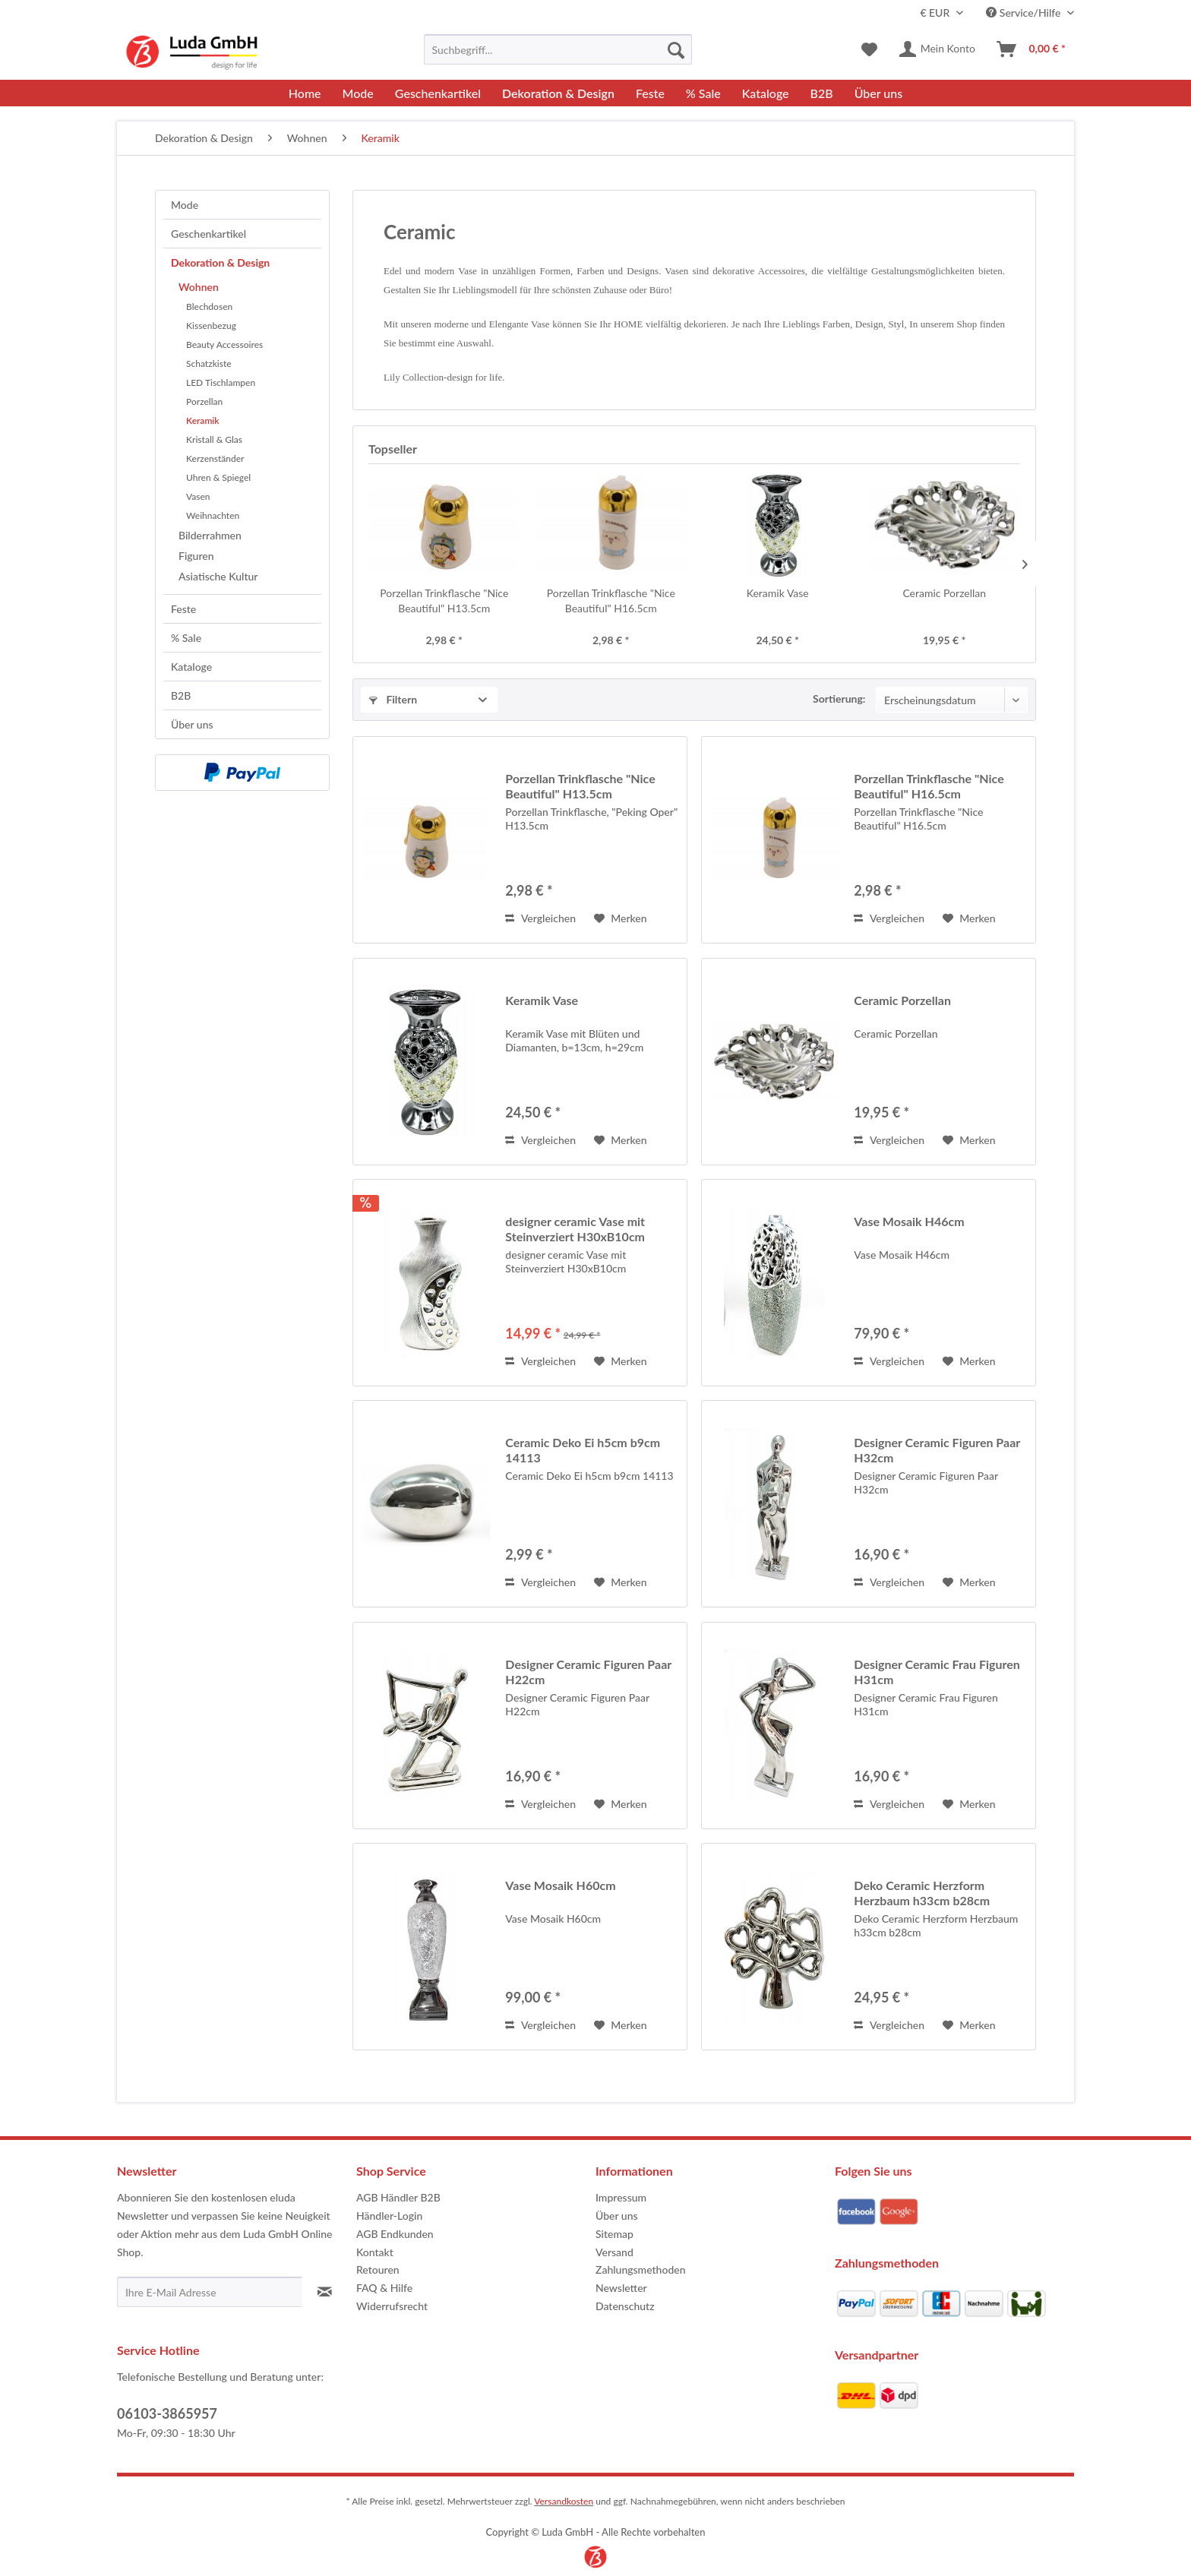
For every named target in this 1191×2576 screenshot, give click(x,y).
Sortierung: (839, 698)
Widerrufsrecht (392, 2305)
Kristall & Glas (214, 439)
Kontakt (374, 2252)
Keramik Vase (778, 592)
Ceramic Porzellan (944, 592)
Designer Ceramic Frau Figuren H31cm (936, 1671)
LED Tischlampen (220, 382)
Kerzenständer (215, 458)
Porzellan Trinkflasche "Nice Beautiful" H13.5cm (444, 600)
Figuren (196, 555)
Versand (614, 2252)
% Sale (186, 637)
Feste (183, 608)
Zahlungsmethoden (641, 2269)
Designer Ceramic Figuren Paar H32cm (937, 1450)
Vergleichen (540, 918)
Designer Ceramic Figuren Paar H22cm (588, 1671)
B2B (181, 695)
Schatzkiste (209, 363)
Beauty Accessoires (224, 344)
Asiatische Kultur (217, 576)
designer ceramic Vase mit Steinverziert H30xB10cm (575, 1229)
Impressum (621, 2197)
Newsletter (621, 2287)
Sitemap (614, 2233)
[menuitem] (558, 49)
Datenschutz (625, 2305)
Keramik (203, 420)
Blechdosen (209, 306)
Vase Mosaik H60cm (560, 1885)
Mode (184, 204)
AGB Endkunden (395, 2233)
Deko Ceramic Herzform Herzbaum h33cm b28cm (922, 1893)
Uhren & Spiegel (218, 477)
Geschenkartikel (208, 233)
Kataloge (191, 666)
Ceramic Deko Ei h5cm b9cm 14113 (582, 1450)
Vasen (198, 496)
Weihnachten (212, 515)
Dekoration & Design (220, 262)
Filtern (393, 699)
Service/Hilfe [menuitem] (1024, 12)
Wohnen (198, 286)
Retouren (378, 2269)
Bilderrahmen (210, 535)
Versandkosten (563, 2501)
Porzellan (204, 401)
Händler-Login (389, 2215)
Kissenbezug (211, 325)
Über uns (192, 724)
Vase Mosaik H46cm (909, 1221)
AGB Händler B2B (398, 2197)
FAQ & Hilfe (384, 2287)
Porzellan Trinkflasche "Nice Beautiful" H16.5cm (611, 600)
